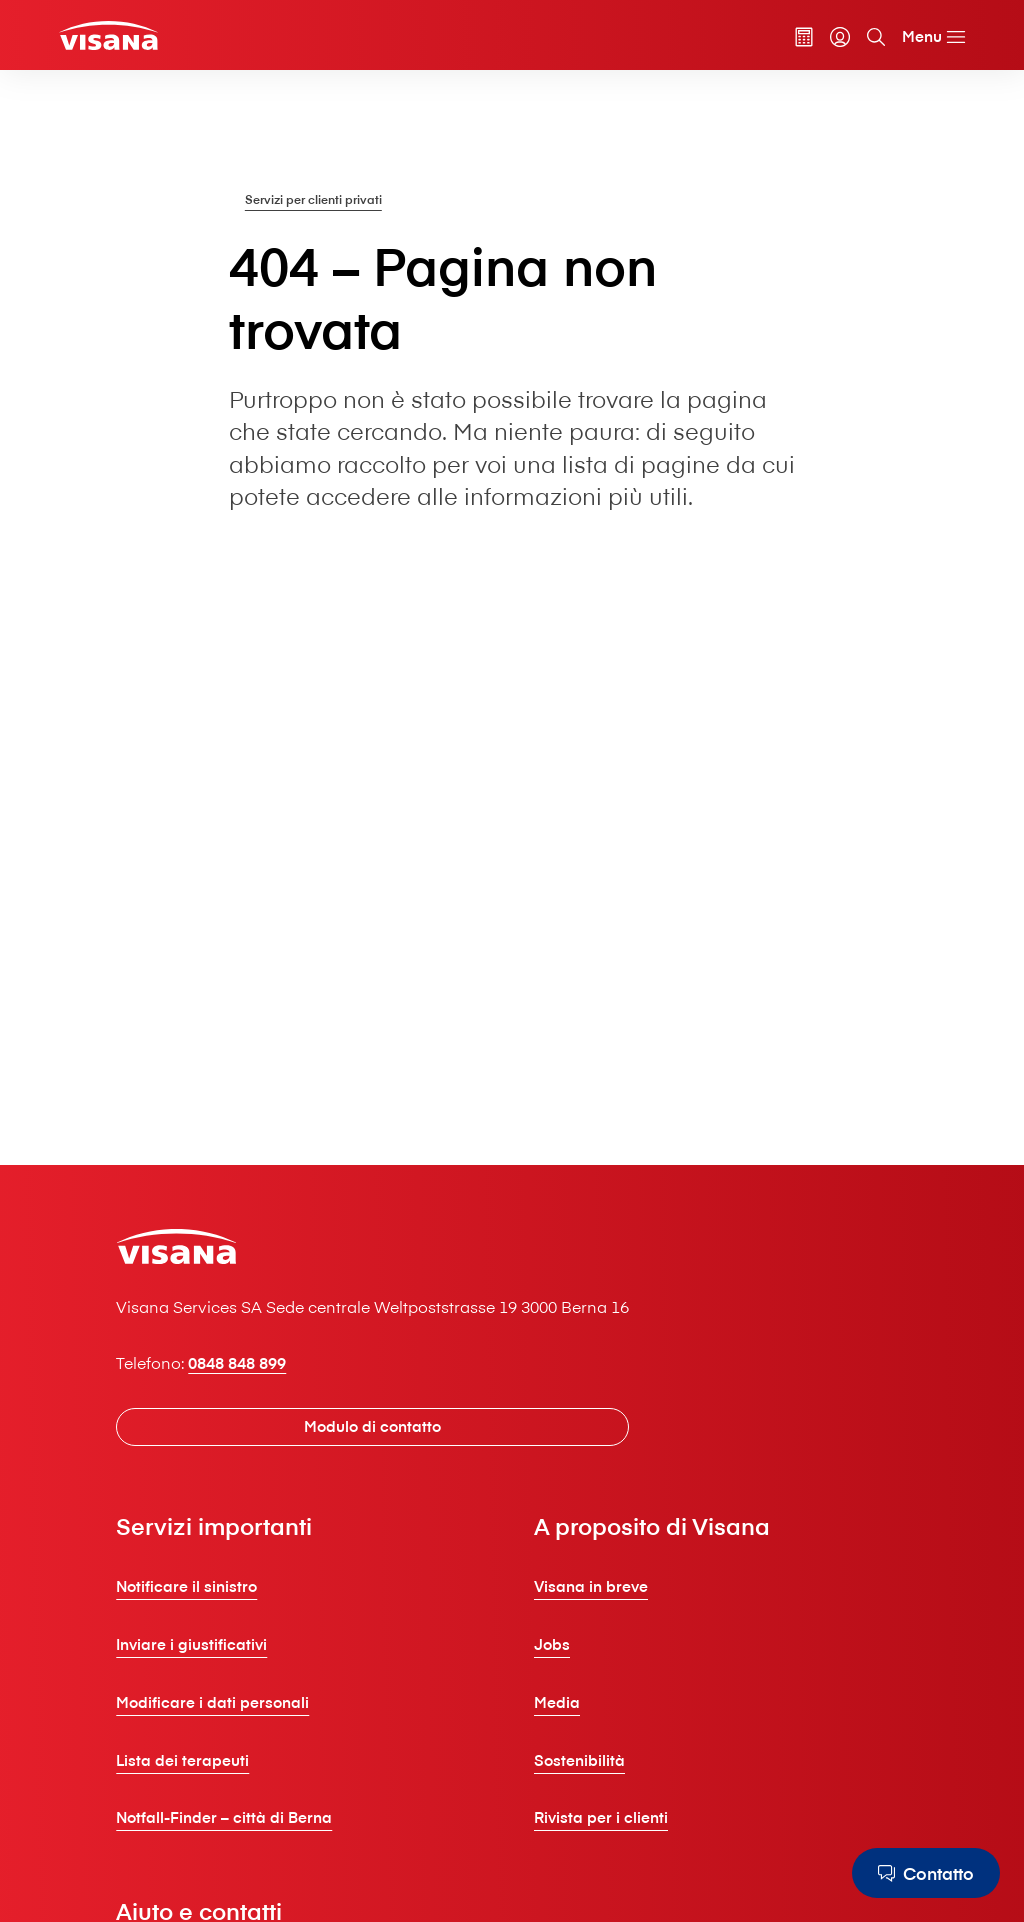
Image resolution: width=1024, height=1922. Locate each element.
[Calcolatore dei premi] (804, 37)
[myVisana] (840, 37)
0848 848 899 (237, 1362)
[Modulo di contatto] (372, 1427)
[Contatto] (926, 1873)
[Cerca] (876, 37)
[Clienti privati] (108, 35)
